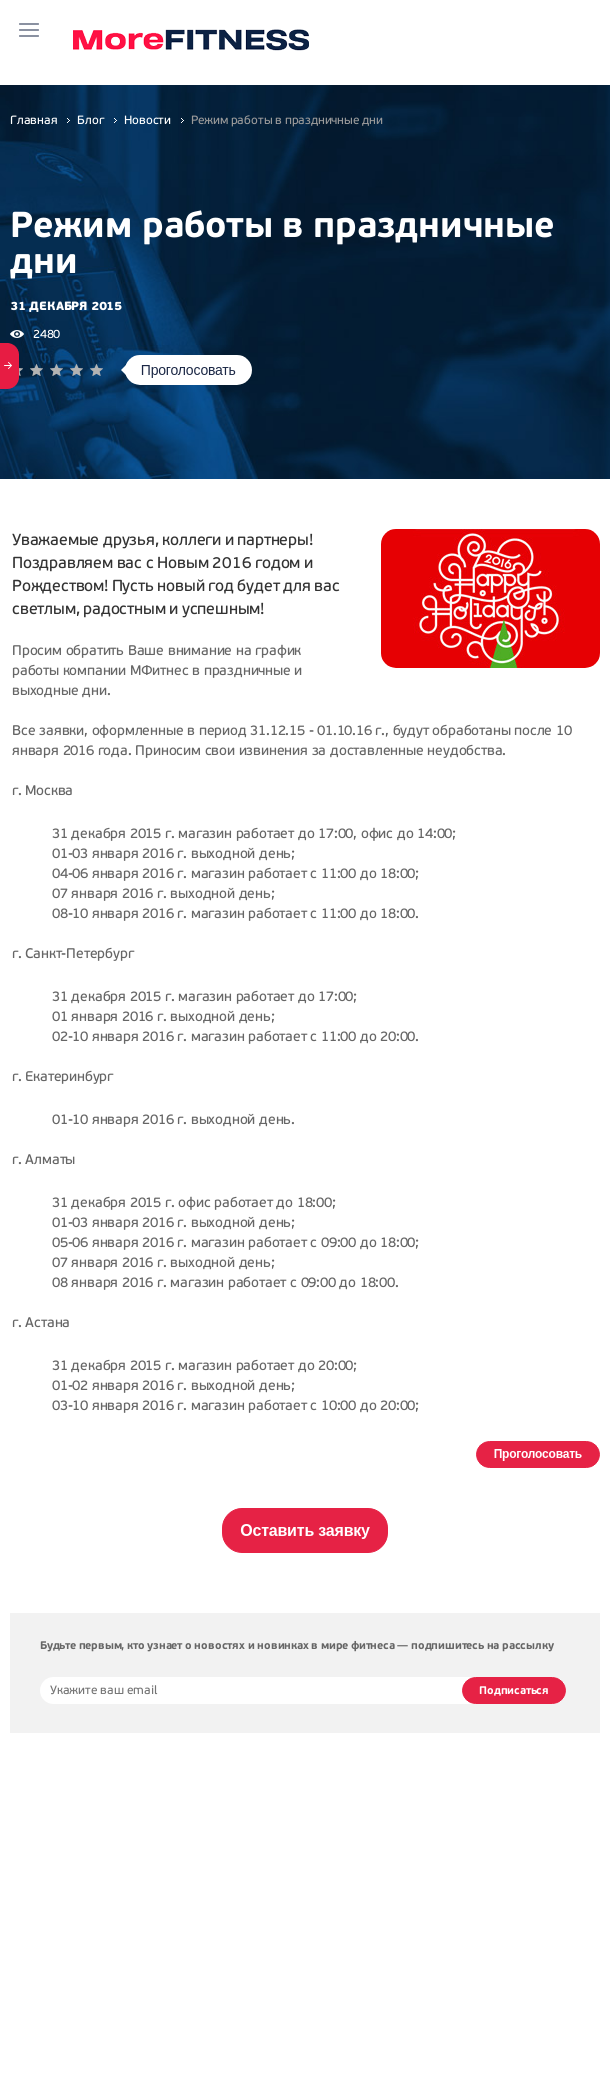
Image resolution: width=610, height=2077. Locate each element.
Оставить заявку (305, 1530)
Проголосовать (188, 370)
